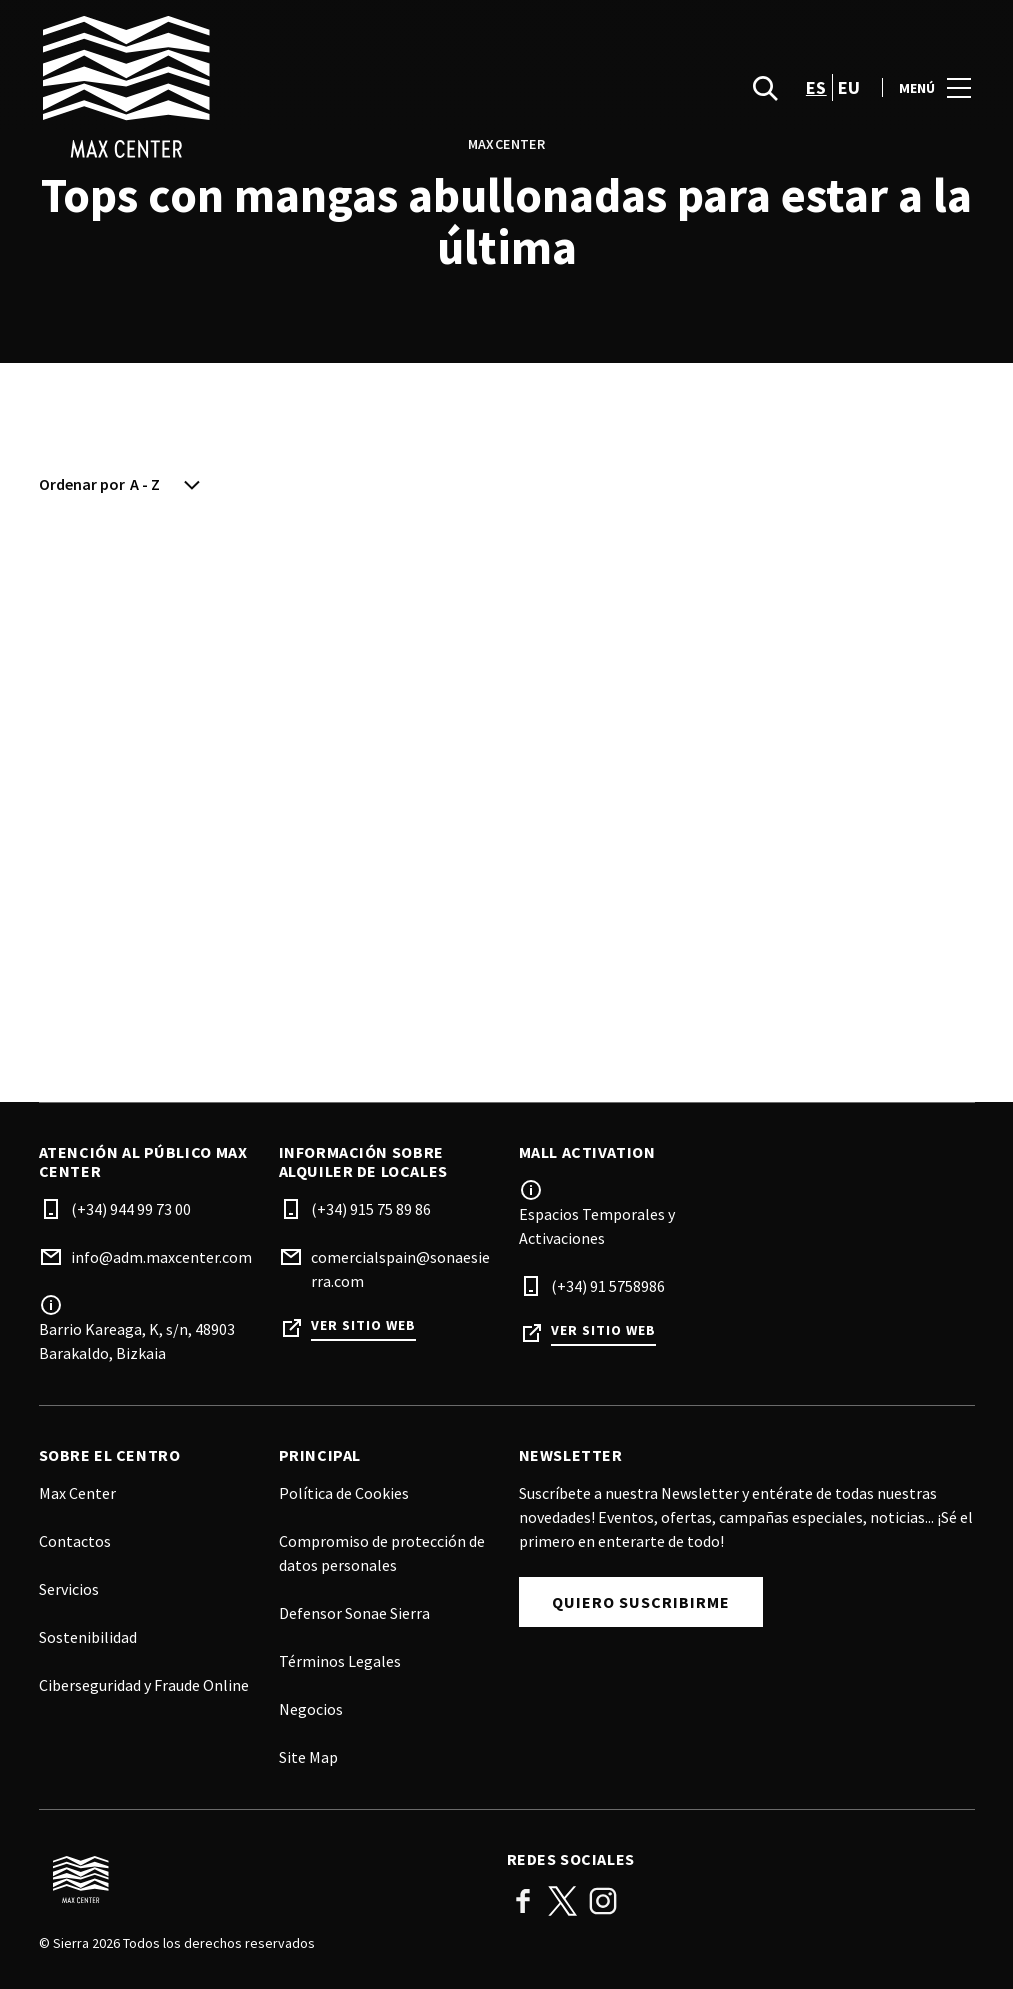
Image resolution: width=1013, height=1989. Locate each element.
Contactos (75, 1541)
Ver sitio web (363, 1325)
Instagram (603, 1901)
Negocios (311, 1709)
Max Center (77, 1493)
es (816, 90)
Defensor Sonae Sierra (354, 1613)
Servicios (69, 1589)
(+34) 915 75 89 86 (371, 1209)
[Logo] (261, 1880)
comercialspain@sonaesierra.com (400, 1269)
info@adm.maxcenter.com (161, 1257)
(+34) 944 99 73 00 (131, 1209)
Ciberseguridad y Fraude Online (144, 1685)
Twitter (563, 1901)
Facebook (523, 1901)
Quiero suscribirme (641, 1602)
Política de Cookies (344, 1493)
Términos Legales (340, 1661)
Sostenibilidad (88, 1637)
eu (849, 90)
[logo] (275, 90)
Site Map (308, 1757)
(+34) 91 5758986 (608, 1286)
